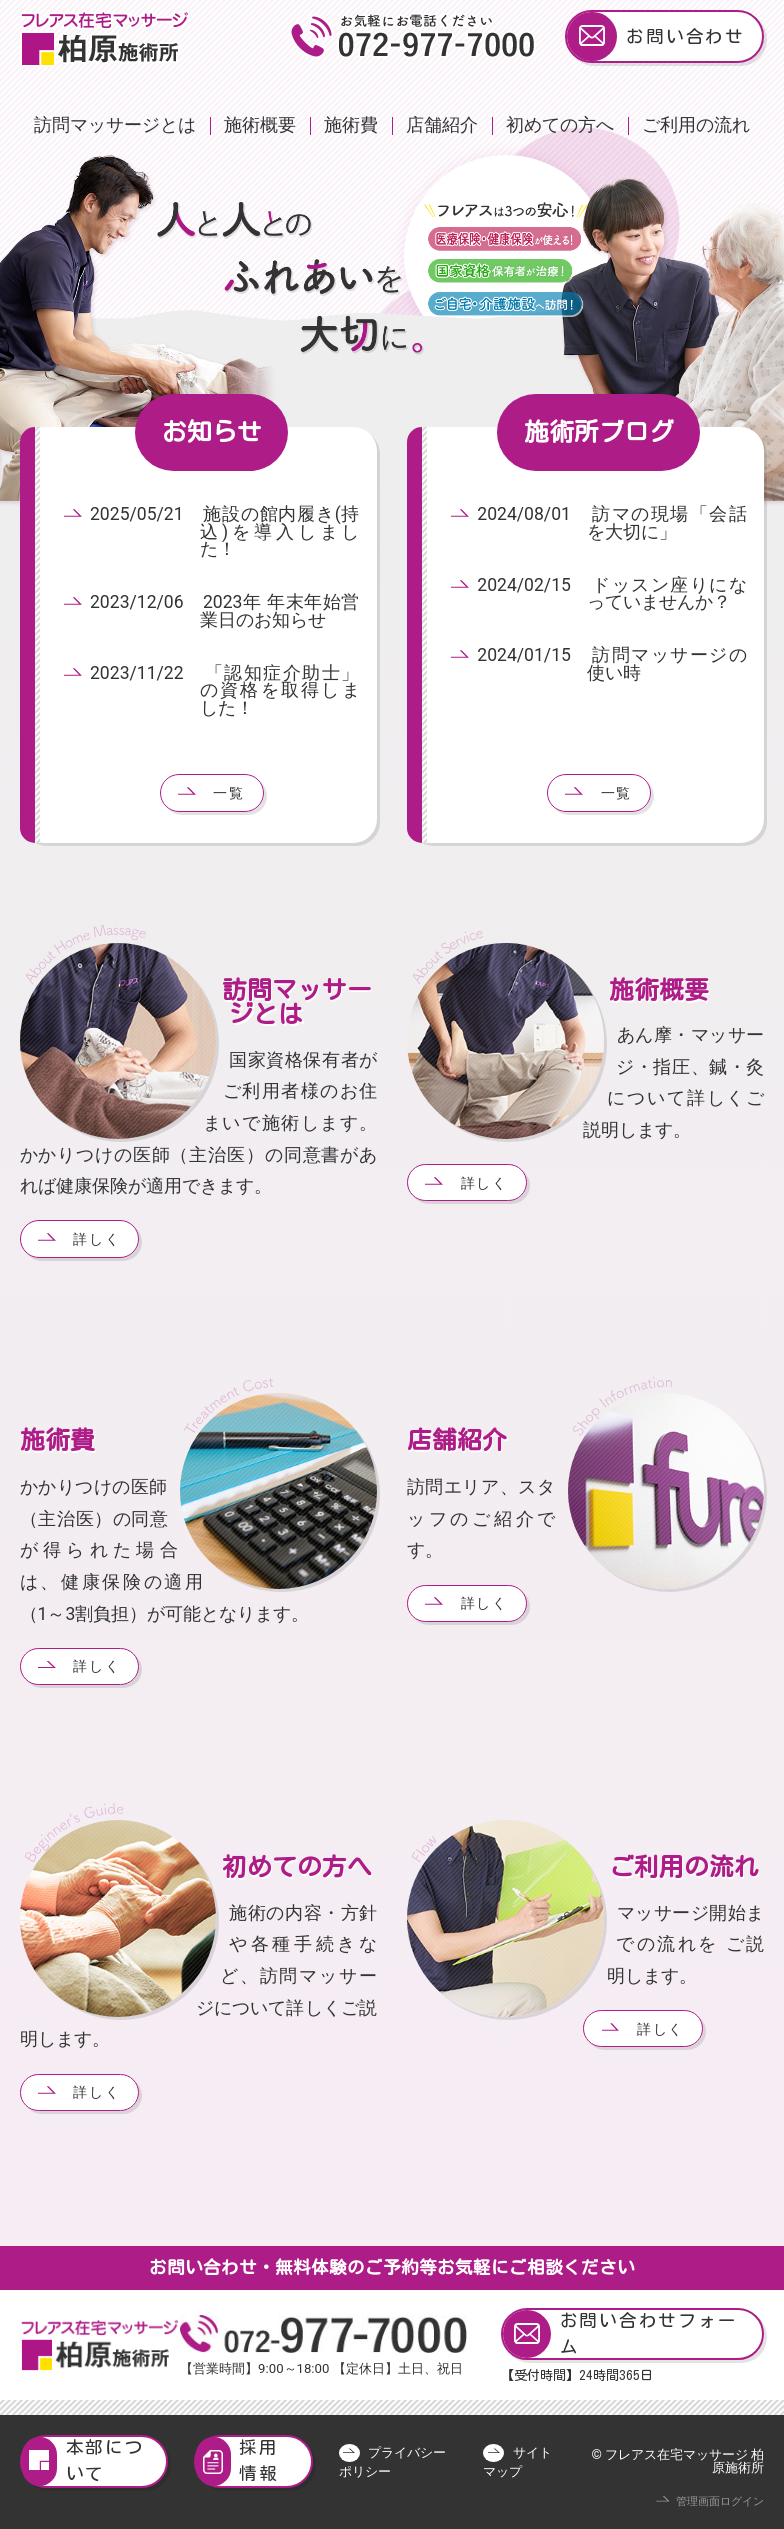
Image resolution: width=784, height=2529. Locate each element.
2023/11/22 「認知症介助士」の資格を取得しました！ (225, 690)
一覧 (229, 793)
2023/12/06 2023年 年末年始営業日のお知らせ (225, 611)
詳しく (96, 1239)
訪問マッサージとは (115, 125)
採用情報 (237, 2461)
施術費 (351, 125)
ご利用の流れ (696, 125)
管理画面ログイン (720, 2501)
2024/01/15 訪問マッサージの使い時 (612, 664)
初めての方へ (560, 125)
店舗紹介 (442, 125)
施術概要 (260, 125)
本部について (83, 2461)
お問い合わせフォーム (620, 2334)
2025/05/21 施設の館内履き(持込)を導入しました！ (225, 531)
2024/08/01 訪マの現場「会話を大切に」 (612, 523)
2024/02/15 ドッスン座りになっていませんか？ (612, 594)
